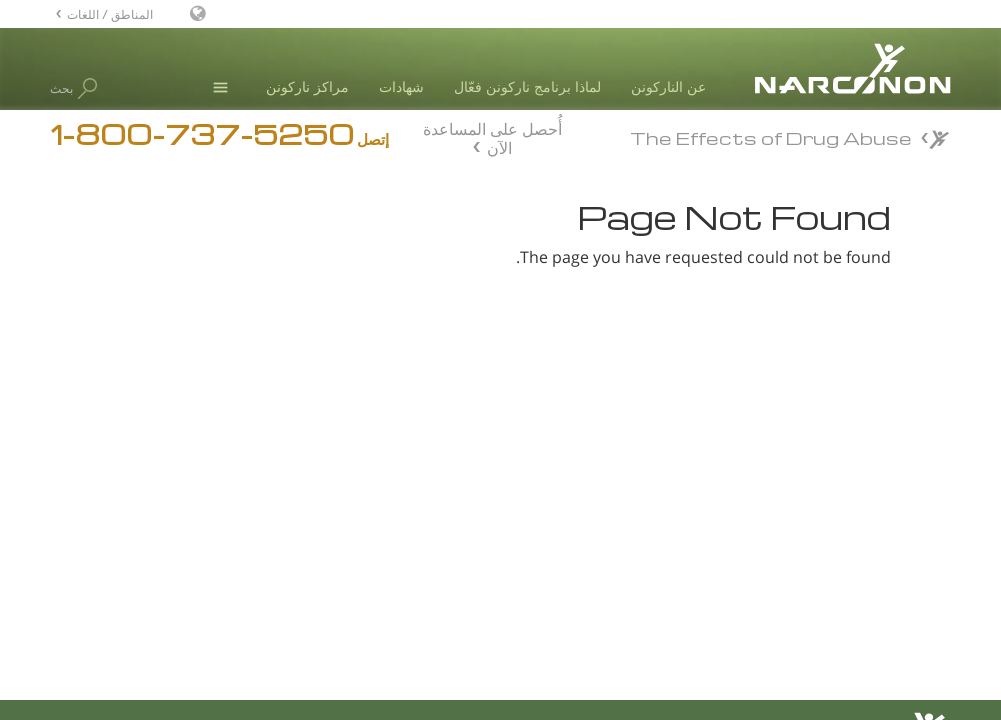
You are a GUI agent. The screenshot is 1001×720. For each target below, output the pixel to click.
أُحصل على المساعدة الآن (492, 136)
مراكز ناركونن (307, 86)
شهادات (401, 86)
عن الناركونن (668, 86)
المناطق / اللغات (110, 13)
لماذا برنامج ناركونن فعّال (527, 86)
